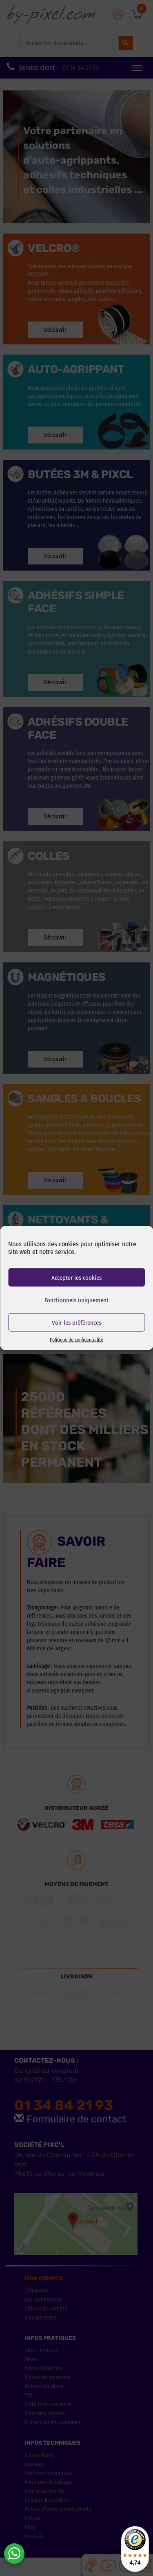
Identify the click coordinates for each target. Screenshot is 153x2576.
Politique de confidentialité (76, 1340)
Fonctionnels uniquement (76, 1300)
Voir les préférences (76, 1322)
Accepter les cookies (76, 1277)
